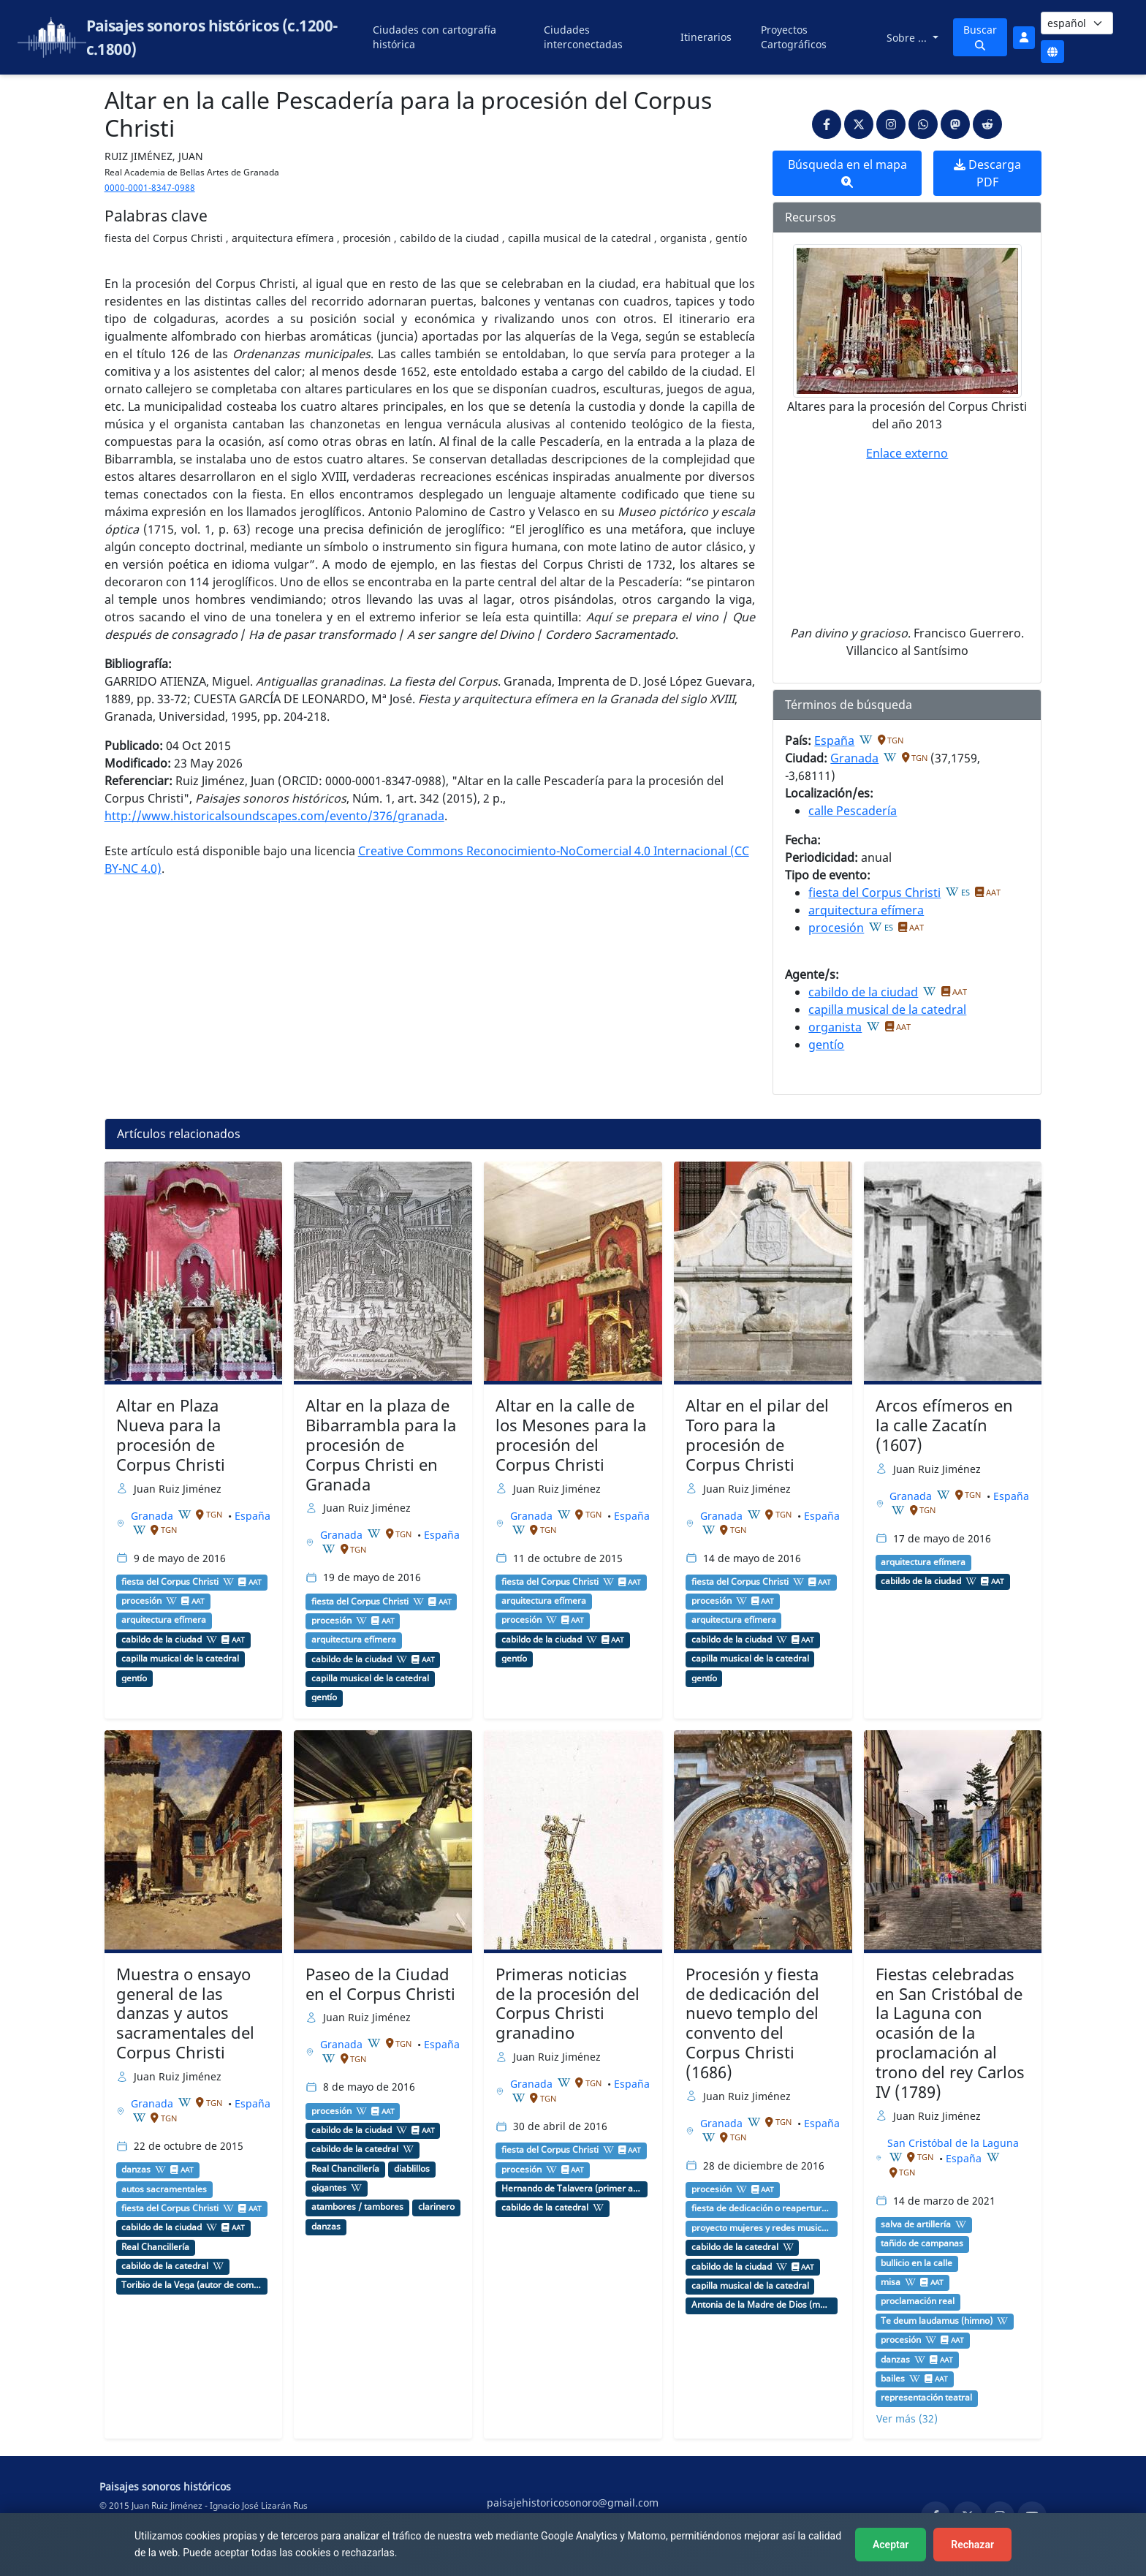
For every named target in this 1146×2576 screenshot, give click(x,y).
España (834, 740)
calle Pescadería (852, 811)
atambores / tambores (357, 2206)
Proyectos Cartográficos (794, 37)
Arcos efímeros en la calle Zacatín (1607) (944, 1425)
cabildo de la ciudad (863, 992)
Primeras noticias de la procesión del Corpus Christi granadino (568, 2004)
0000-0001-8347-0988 (150, 187)
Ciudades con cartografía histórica (434, 37)
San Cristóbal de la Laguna (953, 2143)
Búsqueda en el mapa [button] (847, 172)
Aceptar (890, 2544)
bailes (893, 2378)
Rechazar (972, 2544)
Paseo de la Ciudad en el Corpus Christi (380, 1984)
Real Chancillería (155, 2247)
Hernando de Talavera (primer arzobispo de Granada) (571, 2188)
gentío (826, 1045)
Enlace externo (907, 453)
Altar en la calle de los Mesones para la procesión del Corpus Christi (571, 1435)
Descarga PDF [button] (987, 173)
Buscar (980, 36)
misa (890, 2282)
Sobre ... (908, 38)
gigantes (328, 2187)
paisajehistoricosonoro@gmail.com (573, 2502)
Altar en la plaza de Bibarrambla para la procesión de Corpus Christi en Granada (381, 1445)
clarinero (436, 2206)
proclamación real (918, 2301)
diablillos (412, 2168)
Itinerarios (706, 37)
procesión (836, 928)
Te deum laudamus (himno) (937, 2320)
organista (835, 1027)
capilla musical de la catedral (887, 1009)
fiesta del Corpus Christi (874, 892)
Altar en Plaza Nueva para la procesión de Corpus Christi (170, 1435)
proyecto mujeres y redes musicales (761, 2228)
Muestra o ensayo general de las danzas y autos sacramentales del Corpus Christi (185, 2013)
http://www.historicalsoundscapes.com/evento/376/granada (274, 816)
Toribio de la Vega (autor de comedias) (191, 2285)
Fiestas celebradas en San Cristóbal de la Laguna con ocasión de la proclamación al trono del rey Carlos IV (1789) (950, 2033)
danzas (136, 2169)
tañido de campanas (922, 2243)
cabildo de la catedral (164, 2266)
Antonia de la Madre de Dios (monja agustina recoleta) (761, 2304)
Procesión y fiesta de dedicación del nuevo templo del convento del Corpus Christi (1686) (752, 2023)
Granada (854, 758)
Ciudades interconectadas (583, 37)
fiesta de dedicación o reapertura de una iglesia (761, 2208)
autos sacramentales (164, 2189)
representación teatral (926, 2397)
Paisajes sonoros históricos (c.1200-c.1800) (212, 37)
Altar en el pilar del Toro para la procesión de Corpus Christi (757, 1435)
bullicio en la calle (916, 2263)
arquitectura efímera (866, 910)
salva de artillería (916, 2224)
